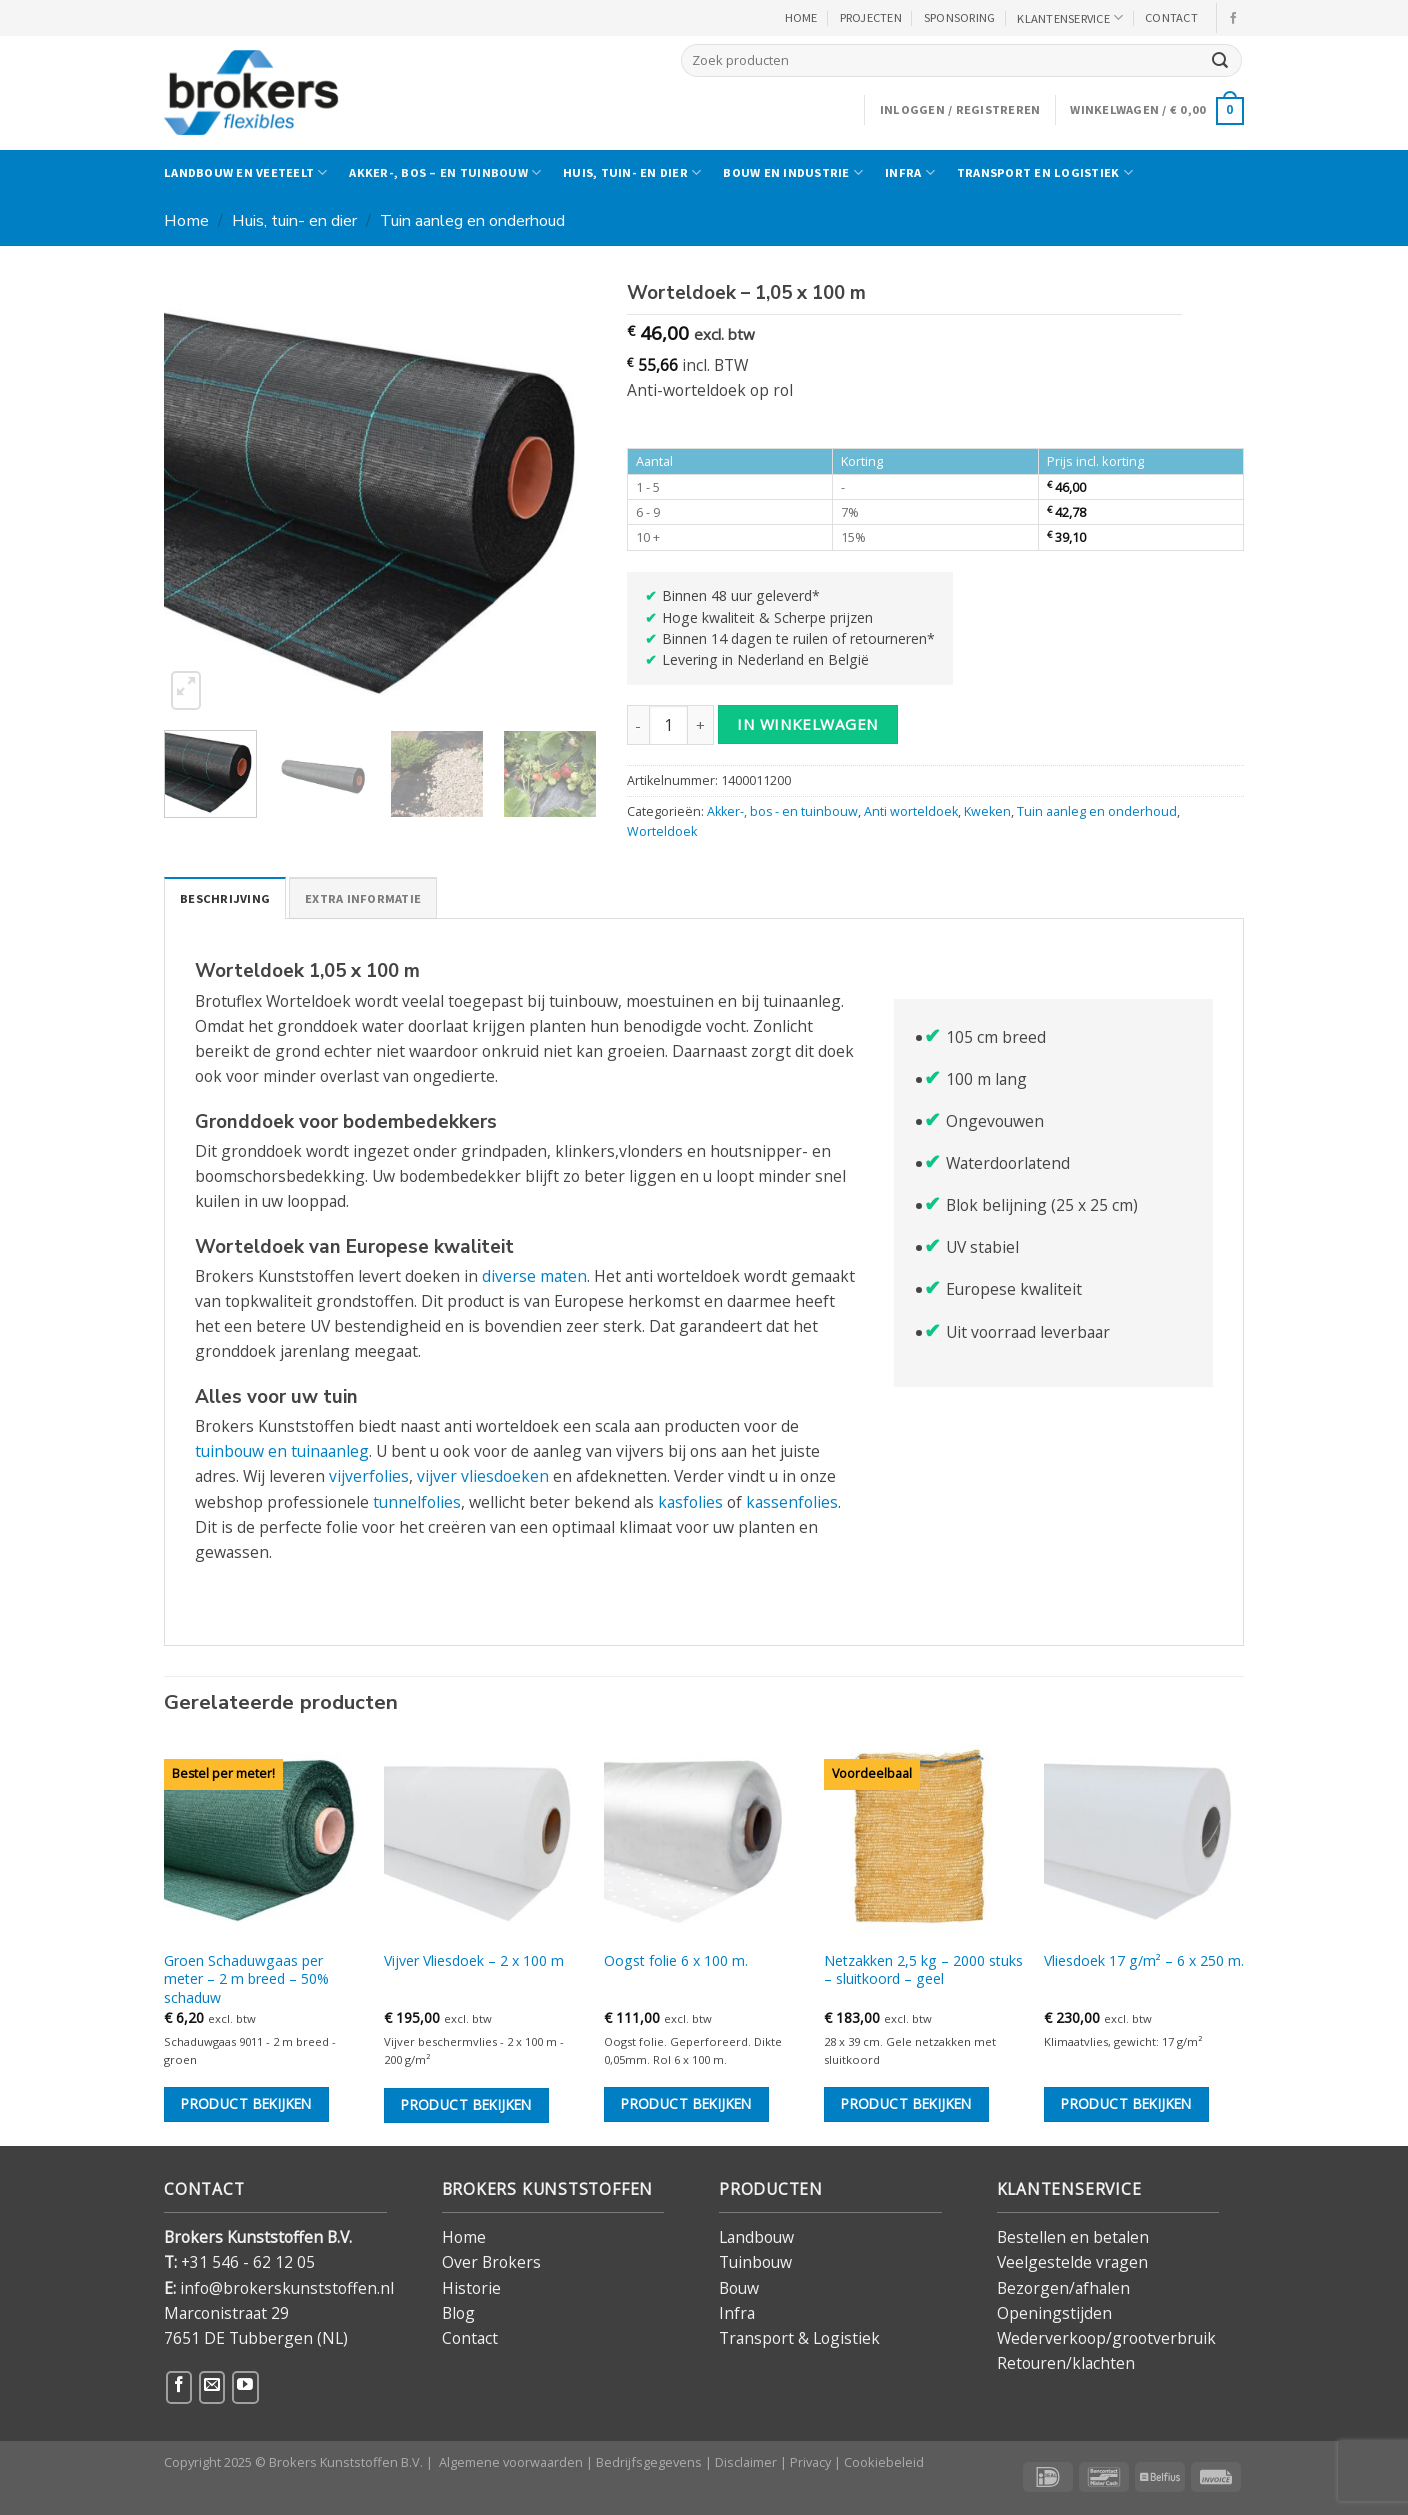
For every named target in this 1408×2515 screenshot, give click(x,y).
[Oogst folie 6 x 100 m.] (704, 1839)
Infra (910, 172)
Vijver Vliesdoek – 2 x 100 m (474, 1961)
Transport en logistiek (1045, 172)
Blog (458, 2313)
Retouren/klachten (1066, 2363)
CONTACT (1171, 17)
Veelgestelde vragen (1072, 2262)
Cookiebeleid (884, 2462)
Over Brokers (491, 2262)
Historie (471, 2288)
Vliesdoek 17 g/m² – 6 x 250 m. (1144, 1961)
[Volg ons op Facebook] (1234, 18)
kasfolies (690, 1502)
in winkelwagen (807, 724)
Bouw (739, 2288)
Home (186, 221)
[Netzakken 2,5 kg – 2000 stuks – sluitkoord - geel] (924, 1839)
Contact (470, 2338)
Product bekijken (246, 2103)
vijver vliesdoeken (483, 1476)
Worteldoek (662, 831)
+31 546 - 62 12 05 (248, 2262)
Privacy (810, 2462)
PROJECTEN (871, 17)
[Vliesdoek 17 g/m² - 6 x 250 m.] (1144, 1839)
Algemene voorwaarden (511, 2462)
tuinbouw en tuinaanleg (282, 1451)
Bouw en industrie (793, 172)
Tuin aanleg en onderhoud (472, 221)
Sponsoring (960, 17)
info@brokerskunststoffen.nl (287, 2288)
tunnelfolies (417, 1502)
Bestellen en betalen (1073, 2237)
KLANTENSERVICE (1070, 17)
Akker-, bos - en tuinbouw (782, 811)
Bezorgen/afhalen (1063, 2288)
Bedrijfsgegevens (649, 2462)
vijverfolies (369, 1476)
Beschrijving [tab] (225, 898)
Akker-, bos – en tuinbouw (445, 172)
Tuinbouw (755, 2262)
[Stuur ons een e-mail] (212, 2387)
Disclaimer (746, 2462)
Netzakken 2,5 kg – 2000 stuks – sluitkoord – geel (923, 1970)
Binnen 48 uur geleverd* (741, 595)
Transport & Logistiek (799, 2338)
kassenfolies (792, 1502)
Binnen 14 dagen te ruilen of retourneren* (798, 638)
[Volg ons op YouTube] (245, 2387)
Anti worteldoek (911, 811)
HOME (801, 17)
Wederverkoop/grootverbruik (1106, 2338)
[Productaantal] (668, 724)
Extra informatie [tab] (363, 898)
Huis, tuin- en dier (632, 172)
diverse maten (534, 1276)
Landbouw (756, 2237)
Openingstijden (1054, 2313)
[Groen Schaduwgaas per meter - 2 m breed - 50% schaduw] (264, 1839)
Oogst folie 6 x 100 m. (676, 1961)
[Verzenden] (1220, 60)
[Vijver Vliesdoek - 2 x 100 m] (484, 1839)
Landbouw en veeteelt (245, 172)
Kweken (987, 811)
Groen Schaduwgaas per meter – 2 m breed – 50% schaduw (246, 1979)
